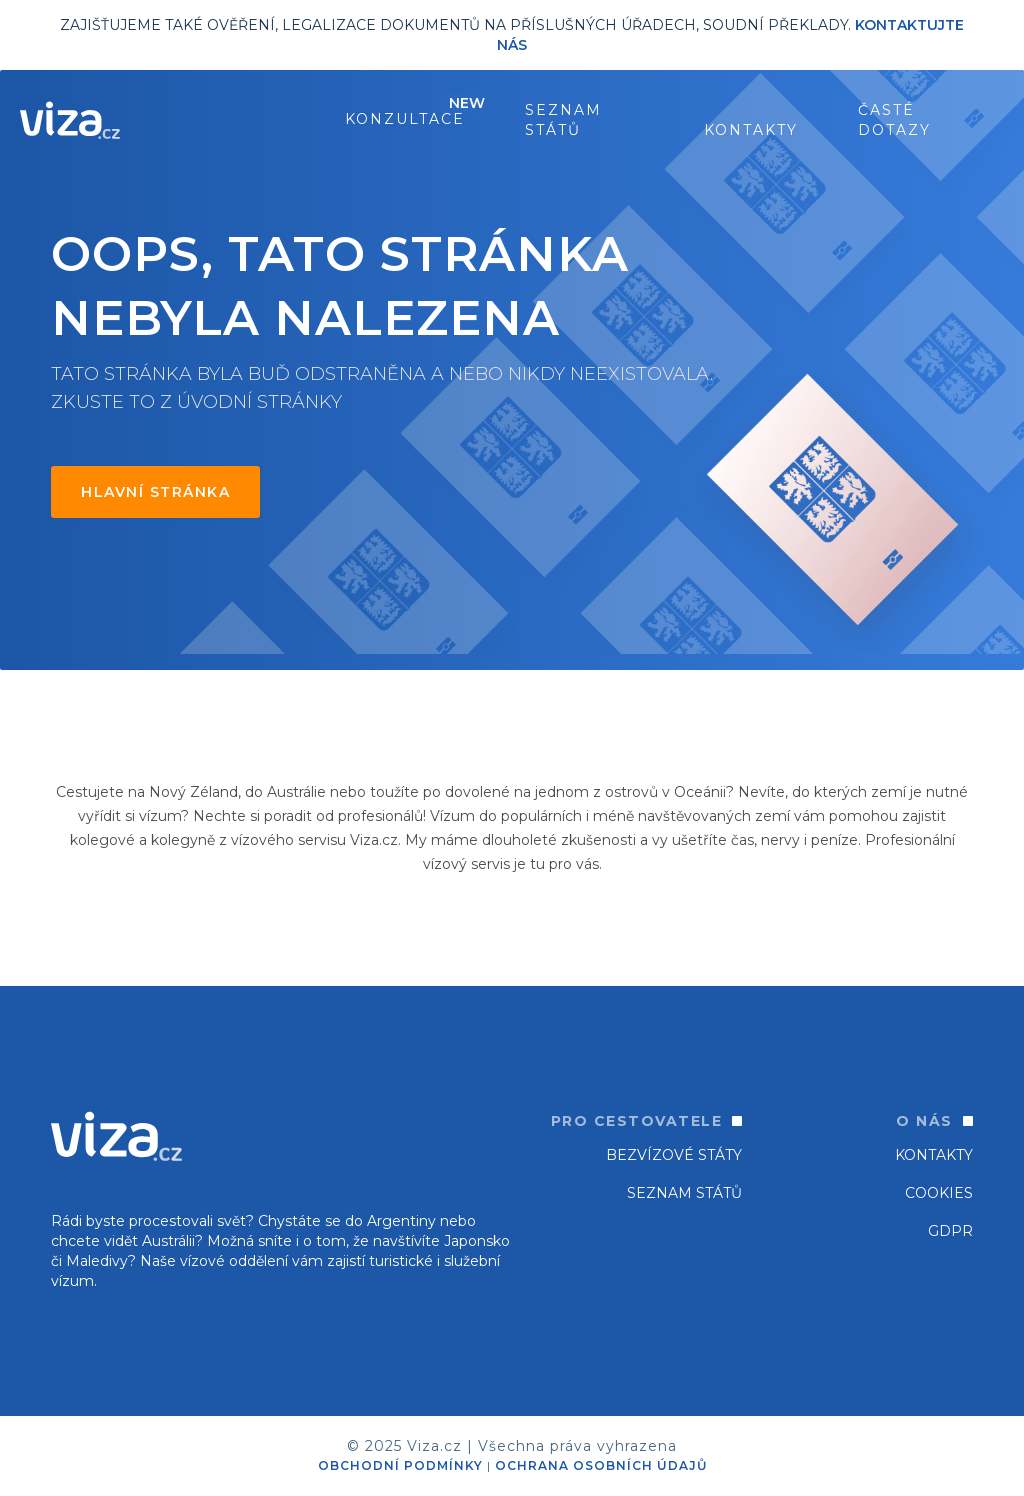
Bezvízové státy (674, 1155)
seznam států (563, 120)
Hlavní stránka (155, 492)
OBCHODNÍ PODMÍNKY (400, 1465)
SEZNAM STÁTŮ (684, 1193)
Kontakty (751, 130)
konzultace (405, 119)
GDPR (950, 1231)
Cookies (939, 1193)
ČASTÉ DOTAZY (894, 120)
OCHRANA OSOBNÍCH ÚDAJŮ (601, 1465)
